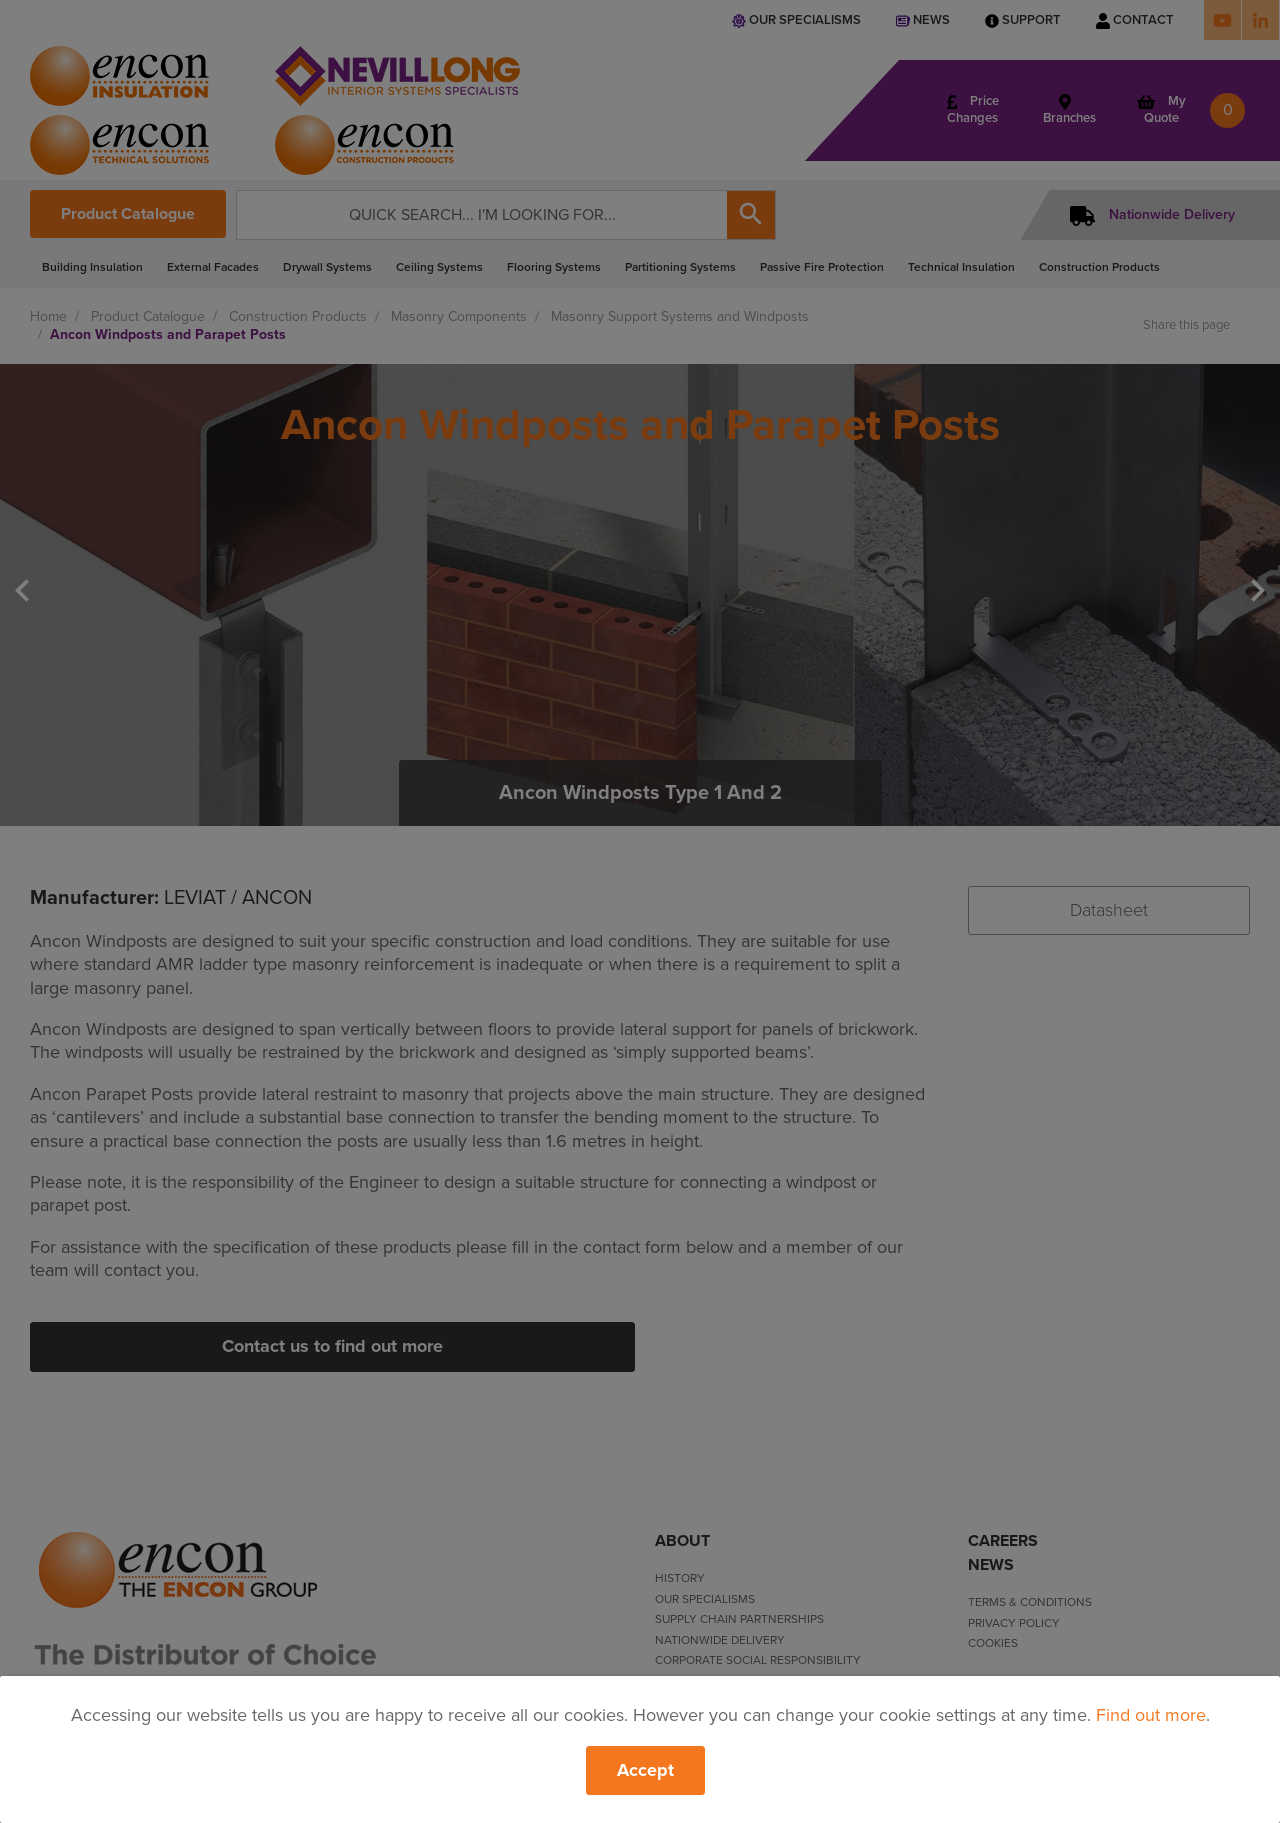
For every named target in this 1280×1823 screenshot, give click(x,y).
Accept (645, 1770)
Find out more (1151, 1715)
